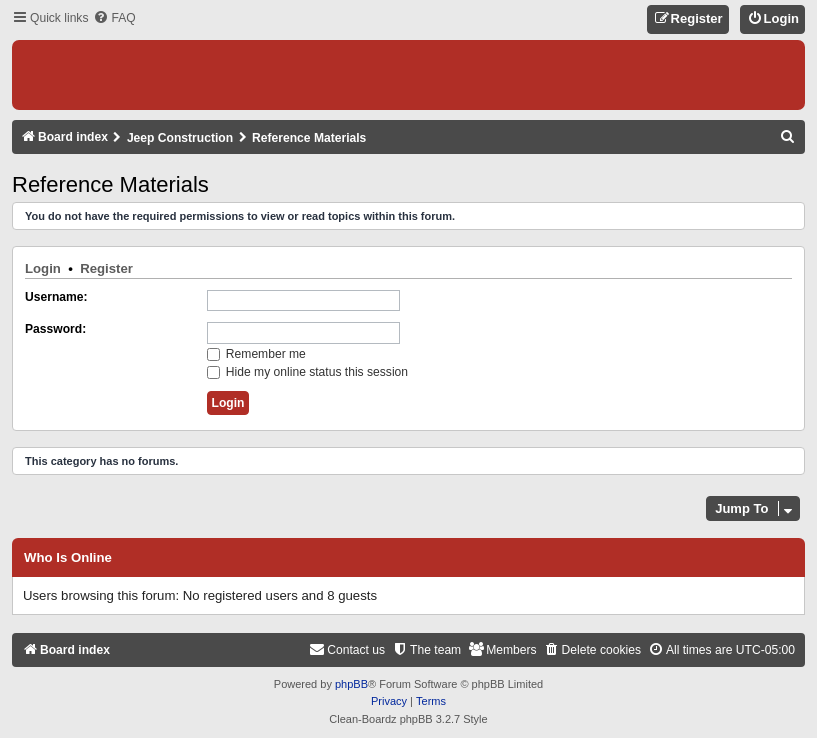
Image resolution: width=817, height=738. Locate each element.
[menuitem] (114, 18)
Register (106, 268)
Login (43, 268)
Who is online (68, 558)
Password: (55, 329)
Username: (56, 297)
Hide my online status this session (308, 372)
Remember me (256, 354)
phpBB (351, 684)
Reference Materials (110, 184)
